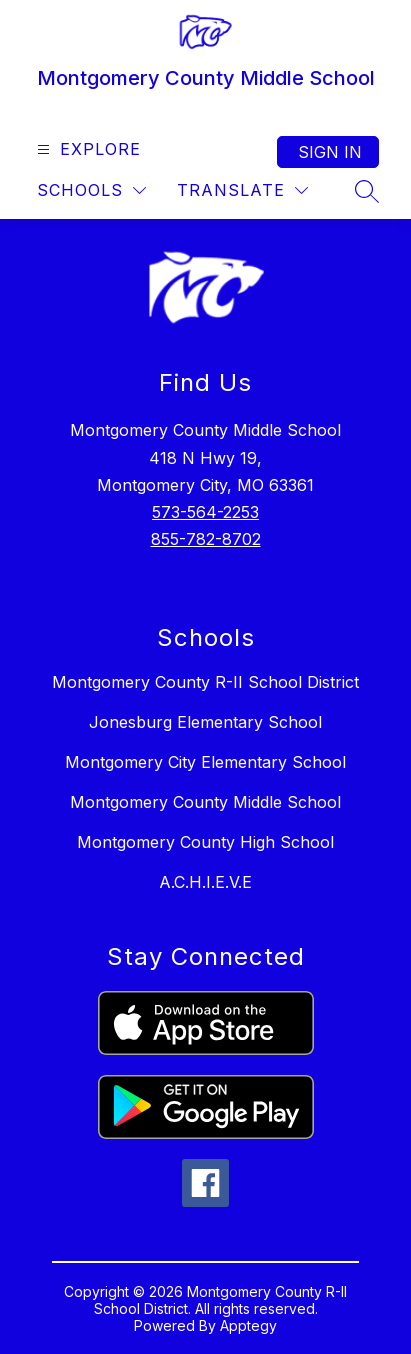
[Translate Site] (242, 190)
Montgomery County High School (205, 842)
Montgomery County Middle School (205, 802)
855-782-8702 (206, 539)
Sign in (330, 152)
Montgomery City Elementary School (205, 762)
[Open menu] (86, 149)
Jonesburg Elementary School (205, 722)
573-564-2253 (205, 512)
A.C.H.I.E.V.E (205, 882)
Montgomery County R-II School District (205, 682)
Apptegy (248, 1325)
